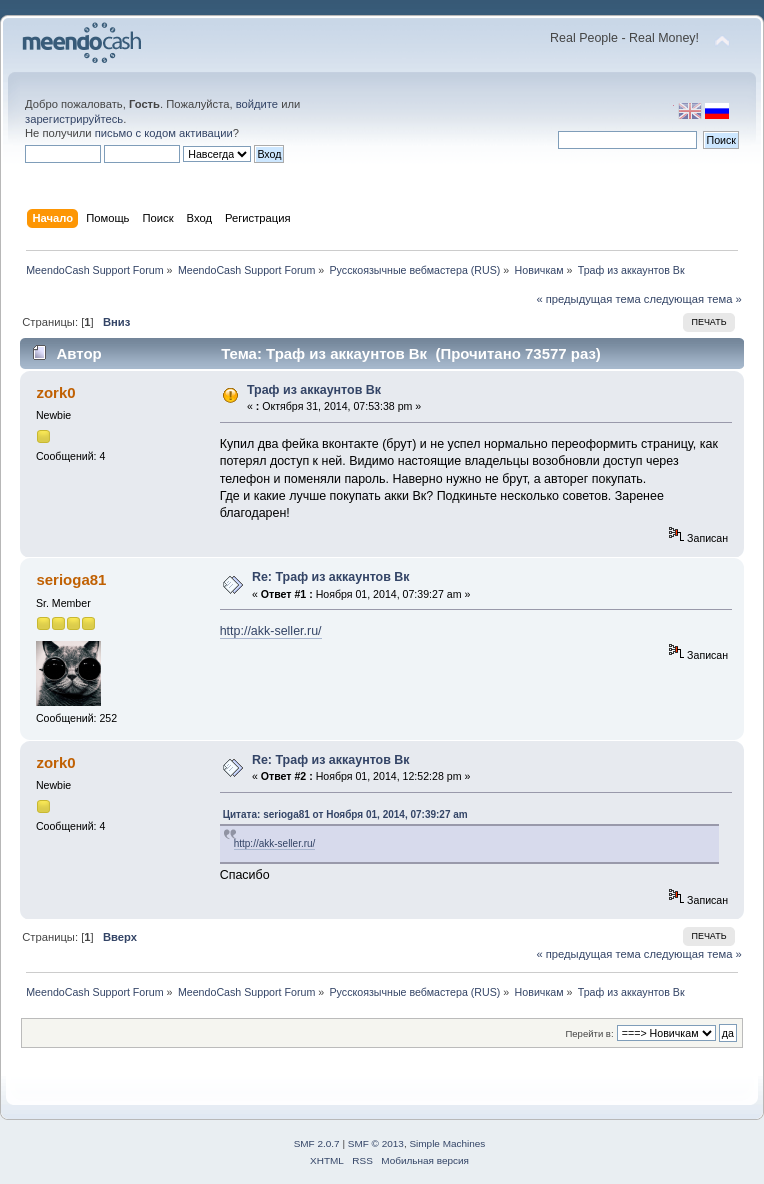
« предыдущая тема (588, 299)
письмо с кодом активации (164, 133)
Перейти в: (589, 1033)
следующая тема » (693, 299)
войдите (257, 104)
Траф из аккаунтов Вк (314, 390)
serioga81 (71, 579)
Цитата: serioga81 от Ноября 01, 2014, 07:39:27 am (345, 814)
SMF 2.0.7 (317, 1143)
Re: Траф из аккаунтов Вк (331, 577)
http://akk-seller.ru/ (271, 631)
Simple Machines (447, 1143)
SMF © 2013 (376, 1143)
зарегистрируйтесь (74, 119)
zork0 (55, 392)
